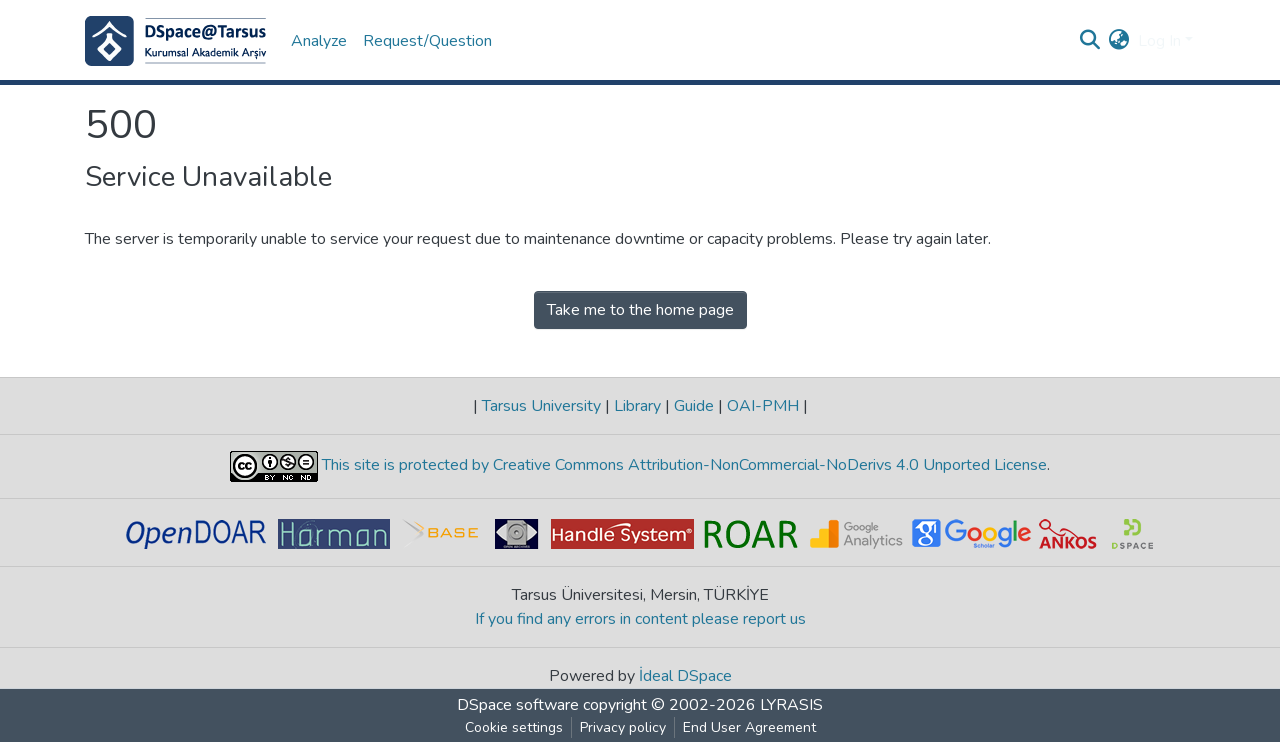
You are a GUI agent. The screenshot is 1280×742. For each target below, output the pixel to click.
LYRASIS (791, 705)
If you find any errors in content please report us (640, 619)
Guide (694, 406)
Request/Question (427, 41)
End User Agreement (749, 727)
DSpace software (518, 705)
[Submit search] (1090, 41)
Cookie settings (514, 727)
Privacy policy (623, 727)
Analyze (319, 41)
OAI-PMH (763, 406)
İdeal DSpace (685, 676)
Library (637, 406)
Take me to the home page (640, 310)
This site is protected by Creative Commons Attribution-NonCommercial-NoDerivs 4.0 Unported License (682, 466)
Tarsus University (541, 406)
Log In (1159, 41)
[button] (1119, 41)
